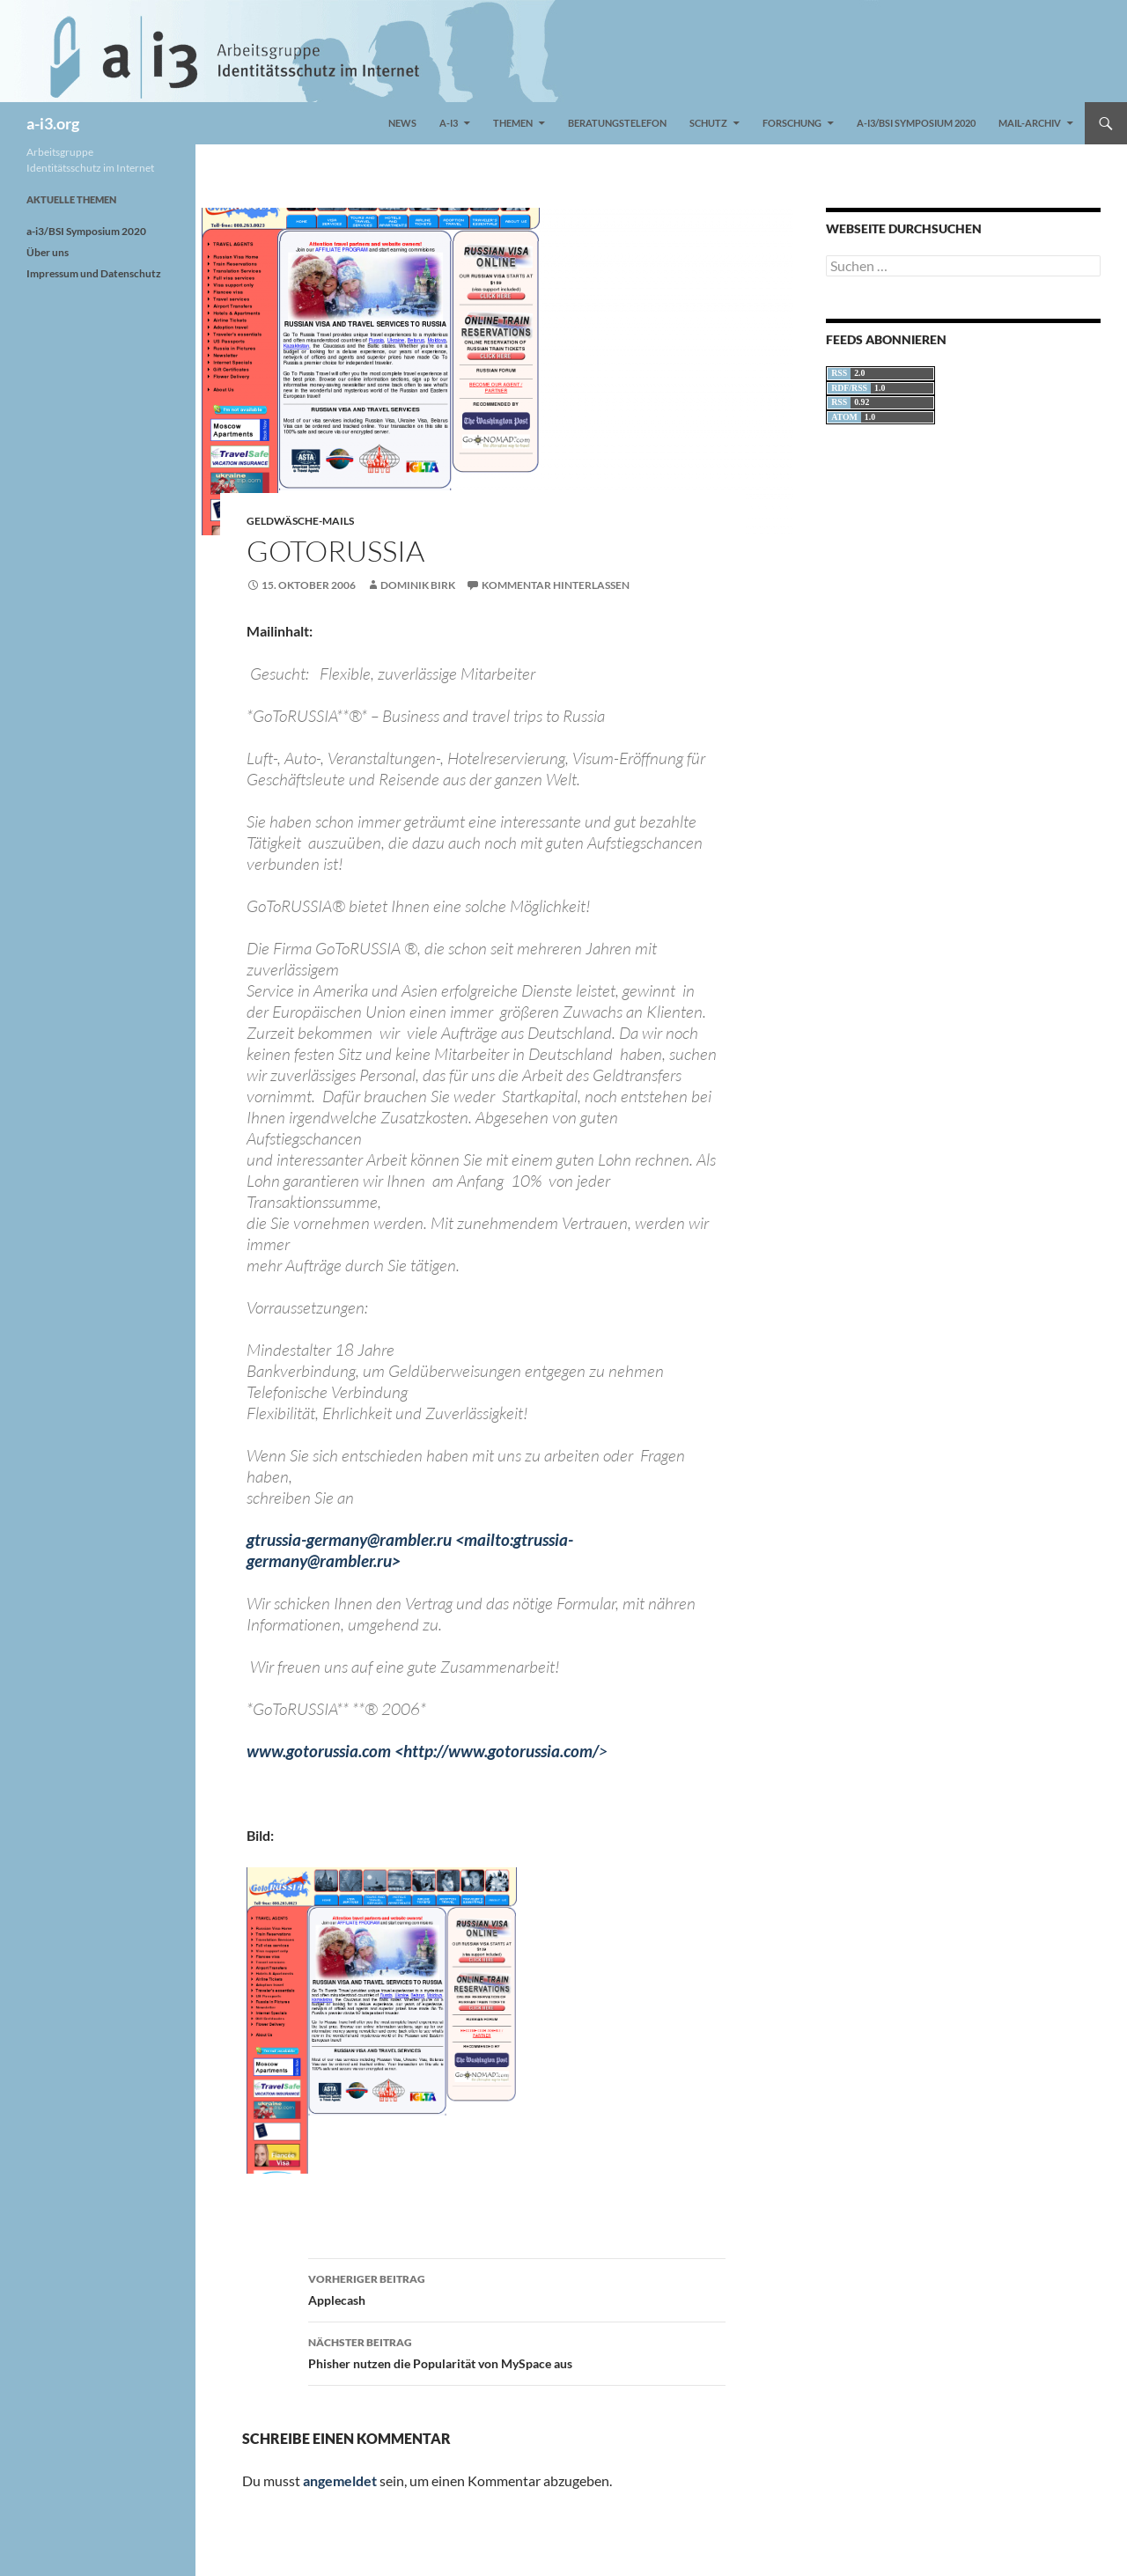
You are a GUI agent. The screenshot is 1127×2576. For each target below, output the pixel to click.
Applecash (517, 2288)
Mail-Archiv (1029, 123)
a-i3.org (52, 123)
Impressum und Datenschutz (93, 273)
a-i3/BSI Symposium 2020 (916, 123)
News (402, 123)
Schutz (708, 123)
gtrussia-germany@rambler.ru (349, 1539)
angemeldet (340, 2480)
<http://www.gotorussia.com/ (501, 1751)
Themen (513, 123)
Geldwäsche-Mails (300, 520)
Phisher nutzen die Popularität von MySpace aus (517, 2351)
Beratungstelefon (617, 123)
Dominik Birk (417, 585)
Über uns (47, 252)
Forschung (791, 123)
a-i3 (448, 123)
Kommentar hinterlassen (556, 585)
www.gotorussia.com (319, 1751)
